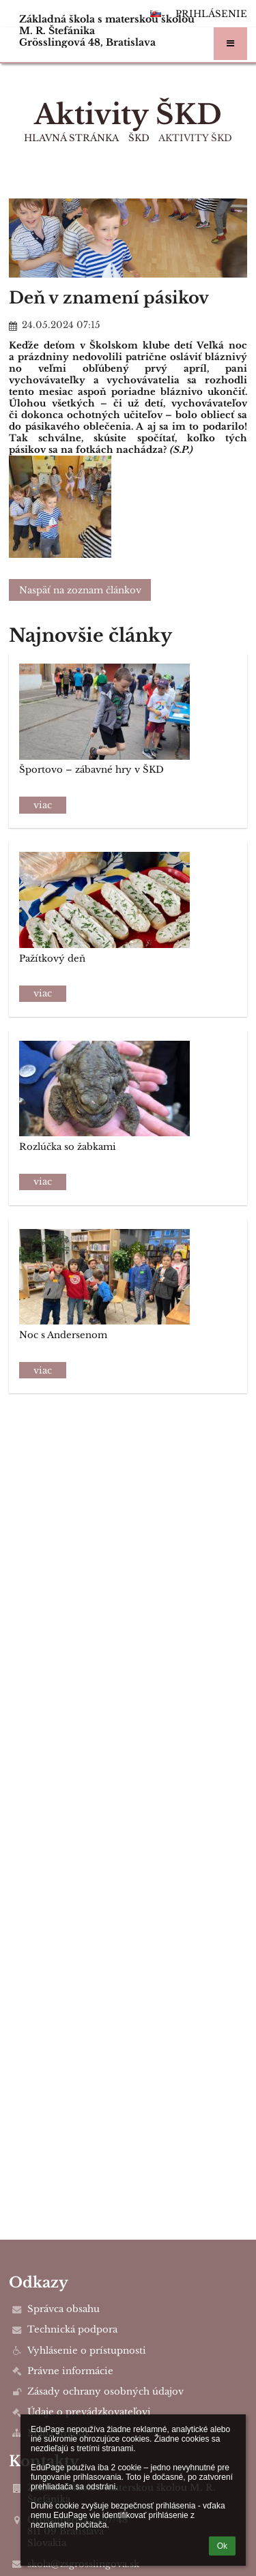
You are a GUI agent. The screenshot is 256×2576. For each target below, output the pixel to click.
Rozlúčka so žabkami (67, 1147)
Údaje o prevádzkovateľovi (89, 2412)
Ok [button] (222, 2546)
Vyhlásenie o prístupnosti (86, 2350)
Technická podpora (72, 2329)
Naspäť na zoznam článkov (80, 590)
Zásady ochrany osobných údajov (105, 2391)
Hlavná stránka (71, 138)
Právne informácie (70, 2371)
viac (42, 805)
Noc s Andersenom (63, 1335)
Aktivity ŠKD (195, 138)
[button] (230, 43)
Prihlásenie (211, 14)
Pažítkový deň (52, 958)
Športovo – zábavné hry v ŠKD (91, 769)
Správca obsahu (63, 2309)
